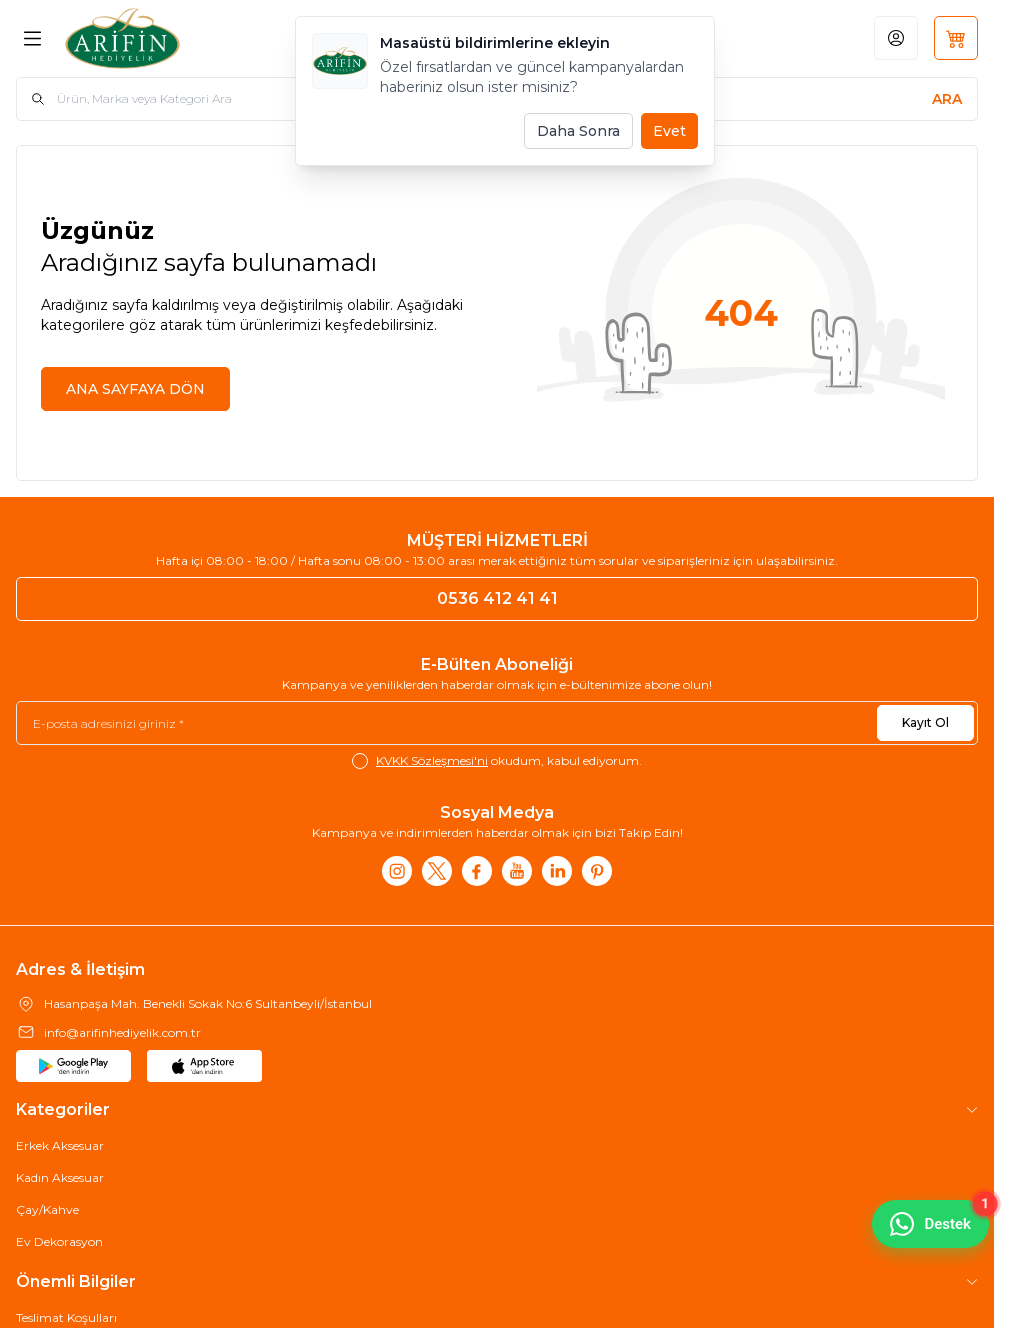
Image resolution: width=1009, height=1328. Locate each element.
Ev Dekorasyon (59, 1241)
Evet (669, 131)
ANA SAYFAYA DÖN (135, 389)
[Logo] (166, 38)
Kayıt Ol (925, 722)
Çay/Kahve (47, 1209)
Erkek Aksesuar (60, 1145)
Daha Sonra (578, 131)
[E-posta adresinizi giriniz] (497, 723)
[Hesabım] (896, 38)
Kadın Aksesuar (60, 1177)
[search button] (947, 99)
